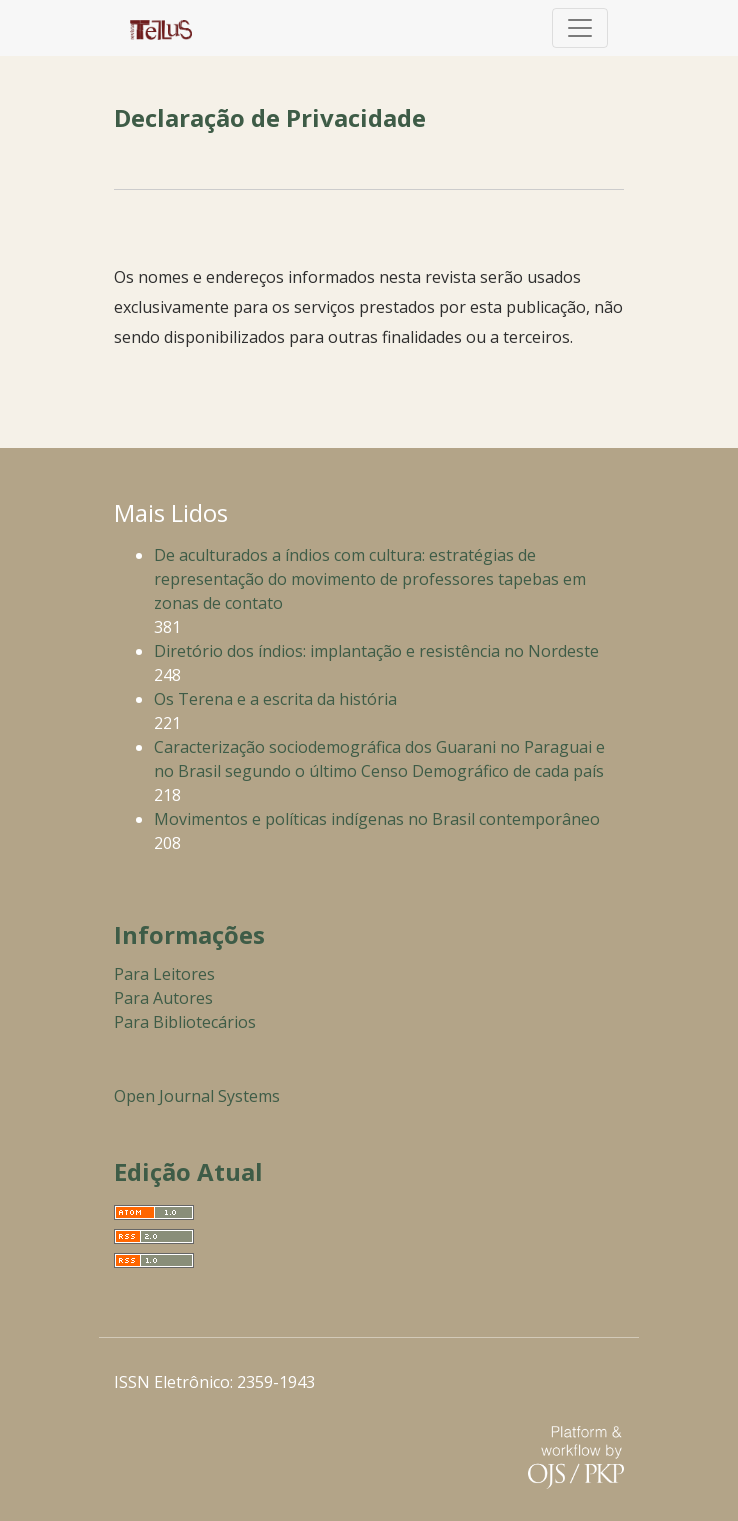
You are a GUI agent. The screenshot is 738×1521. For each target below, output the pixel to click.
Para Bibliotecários (185, 1022)
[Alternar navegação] (580, 28)
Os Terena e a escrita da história (275, 699)
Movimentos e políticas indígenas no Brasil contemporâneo (377, 819)
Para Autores (163, 998)
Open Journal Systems (197, 1096)
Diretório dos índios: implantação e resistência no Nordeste (376, 651)
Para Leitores (164, 974)
